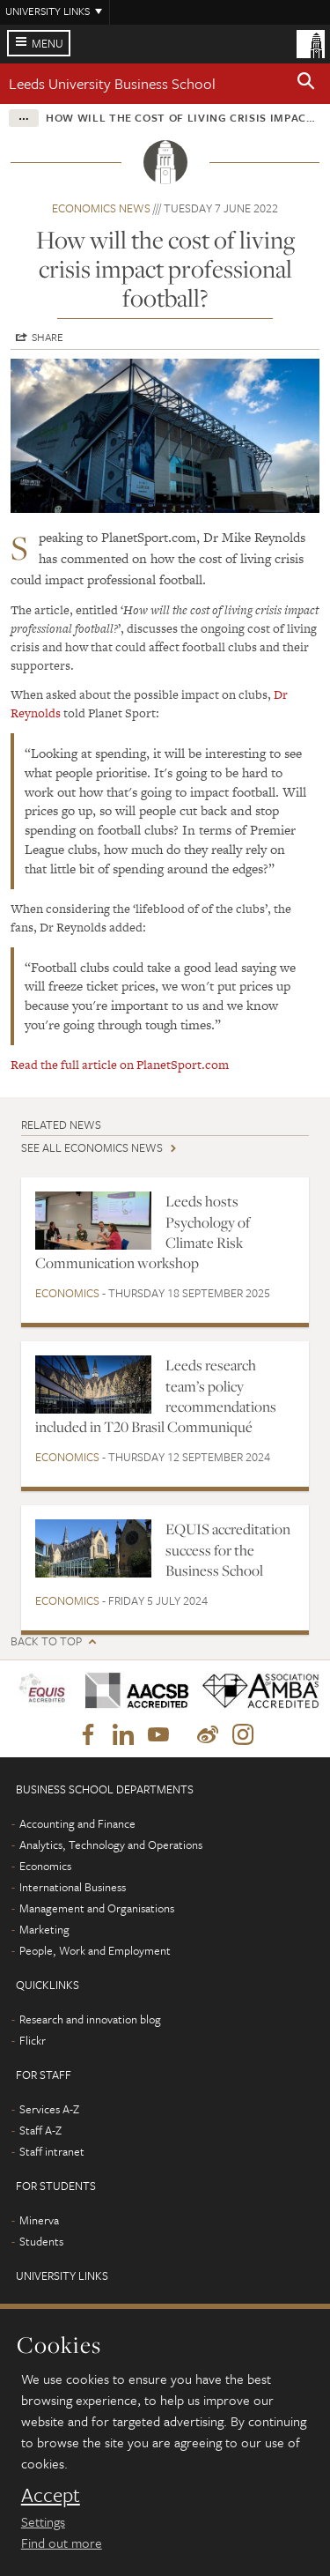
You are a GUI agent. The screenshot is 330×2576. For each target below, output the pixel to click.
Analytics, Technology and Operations (110, 1844)
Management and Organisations (96, 1908)
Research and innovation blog (90, 2019)
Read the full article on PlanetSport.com (120, 1064)
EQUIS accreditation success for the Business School (227, 1549)
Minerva (39, 2220)
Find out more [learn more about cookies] (61, 2542)
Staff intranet (51, 2151)
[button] (306, 83)
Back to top (46, 1641)
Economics (67, 1293)
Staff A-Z (40, 2130)
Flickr (32, 2040)
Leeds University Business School (112, 83)
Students (41, 2241)
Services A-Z (49, 2109)
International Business (72, 1887)
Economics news (101, 208)
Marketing (44, 1929)
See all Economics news (92, 1147)
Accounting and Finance (77, 1823)
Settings (43, 2521)
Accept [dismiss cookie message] (50, 2494)
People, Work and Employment (95, 1950)
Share (47, 337)
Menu (47, 43)
